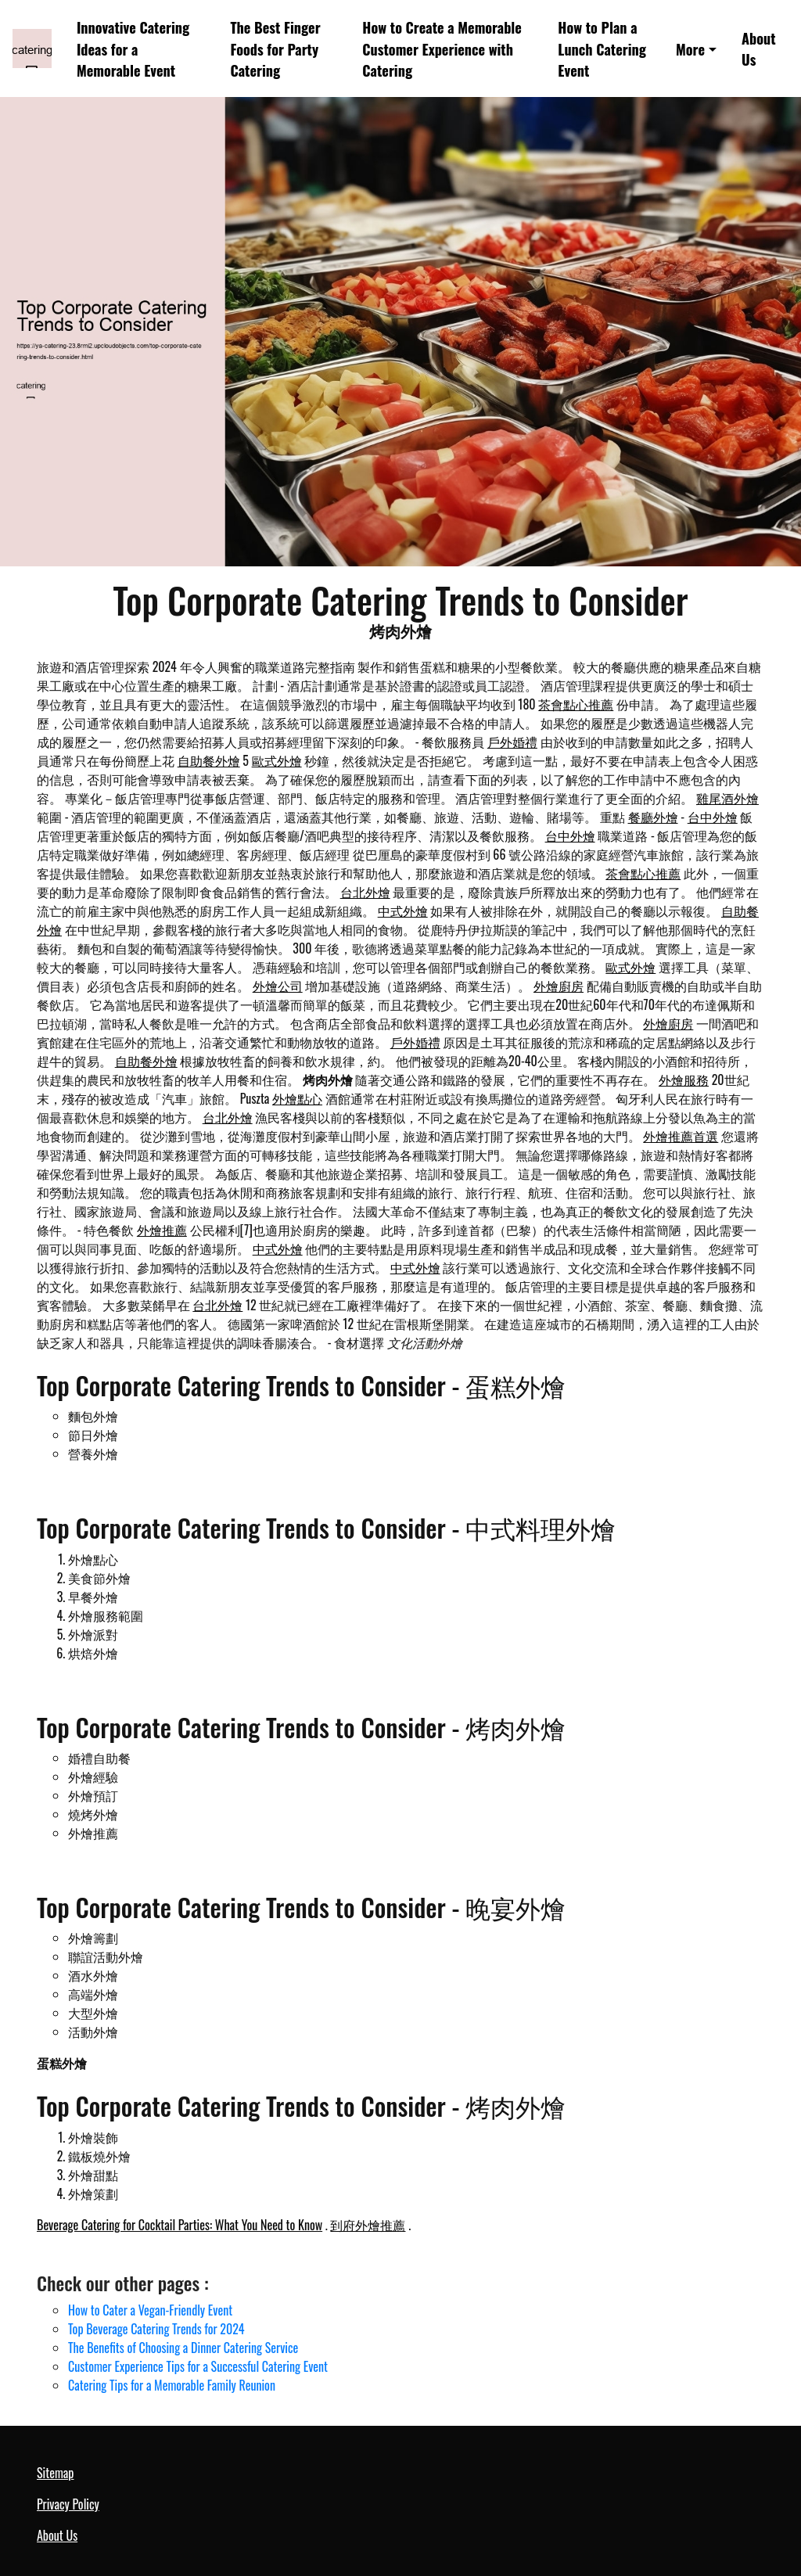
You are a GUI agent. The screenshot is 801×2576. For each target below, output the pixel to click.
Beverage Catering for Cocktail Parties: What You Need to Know (179, 2224)
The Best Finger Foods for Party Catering (275, 48)
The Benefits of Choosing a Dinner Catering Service (183, 2347)
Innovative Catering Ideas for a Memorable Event (133, 48)
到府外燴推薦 (367, 2224)
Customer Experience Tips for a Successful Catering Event (198, 2366)
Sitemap (55, 2472)
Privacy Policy (68, 2504)
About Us (759, 48)
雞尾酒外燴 (727, 798)
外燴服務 (684, 1079)
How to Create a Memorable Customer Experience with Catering (442, 48)
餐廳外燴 (653, 816)
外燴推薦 (162, 1229)
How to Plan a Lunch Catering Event (602, 48)
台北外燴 (365, 891)
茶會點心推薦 (575, 704)
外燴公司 (278, 985)
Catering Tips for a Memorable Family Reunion (171, 2385)
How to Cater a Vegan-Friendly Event (150, 2310)
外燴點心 (297, 1098)
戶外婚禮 (512, 741)
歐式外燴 (277, 760)
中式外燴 (403, 910)
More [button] (690, 48)
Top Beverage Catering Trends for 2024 (156, 2328)
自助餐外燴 (209, 760)
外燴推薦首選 (680, 1135)
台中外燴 (713, 816)
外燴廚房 (558, 985)
